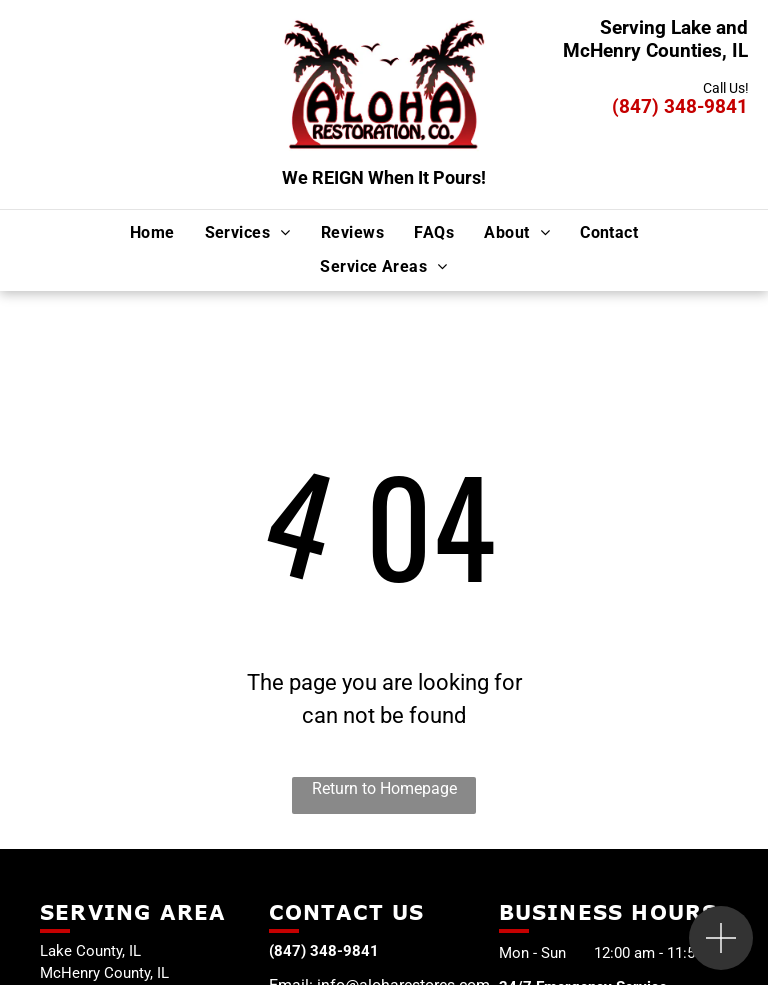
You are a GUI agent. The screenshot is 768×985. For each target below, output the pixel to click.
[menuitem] (152, 232)
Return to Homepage (384, 788)
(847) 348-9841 (680, 106)
